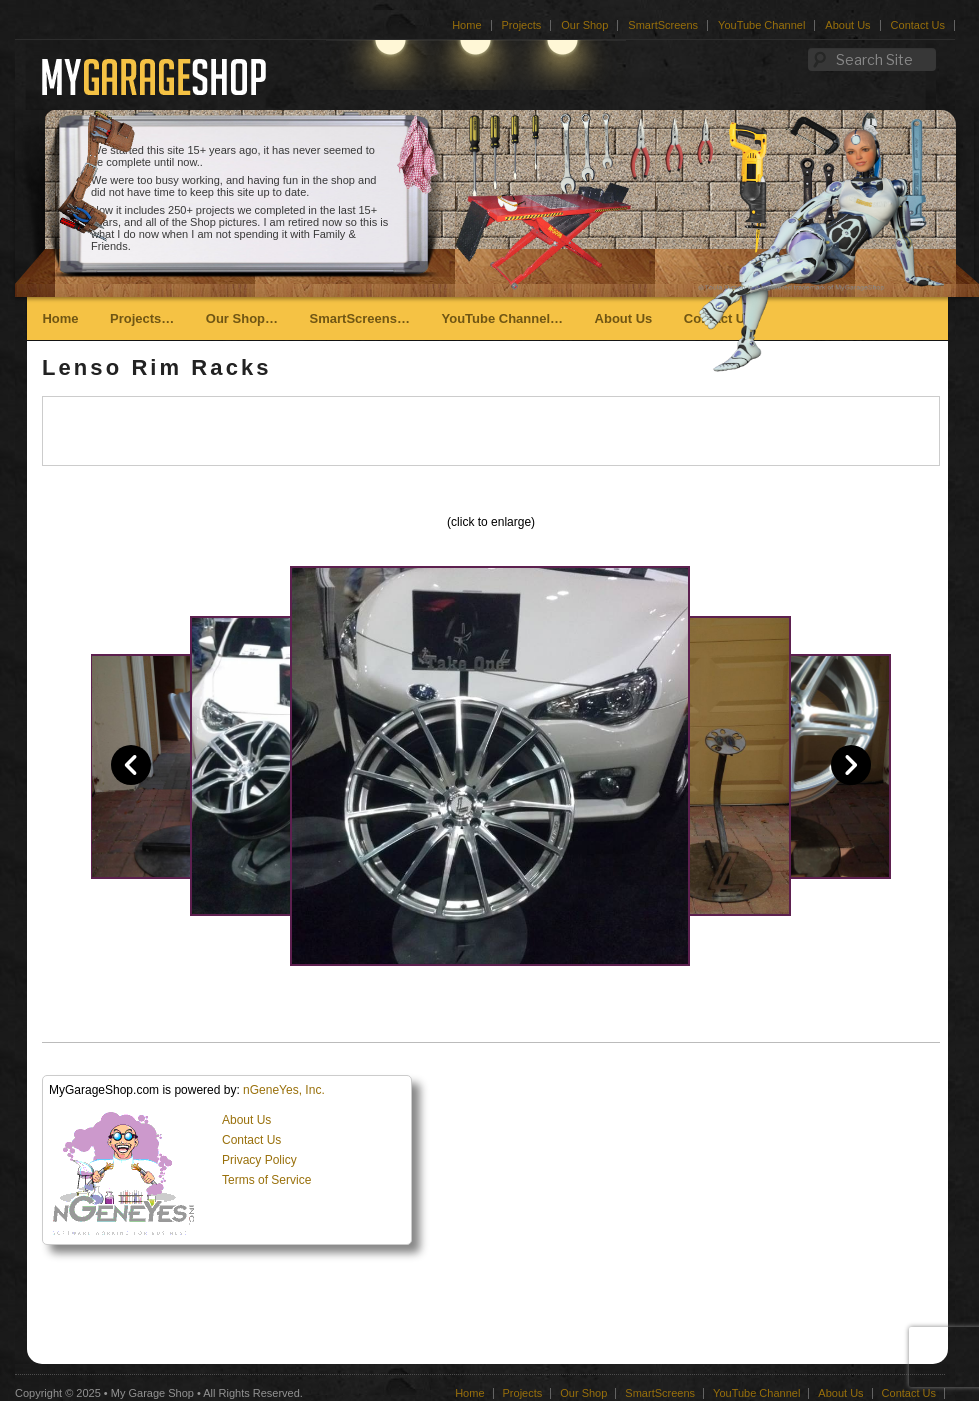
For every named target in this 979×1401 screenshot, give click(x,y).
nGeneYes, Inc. (284, 1090)
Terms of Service (266, 1180)
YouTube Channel (761, 25)
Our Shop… (242, 318)
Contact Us (918, 25)
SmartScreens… (360, 318)
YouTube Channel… (502, 318)
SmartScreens (663, 25)
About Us (847, 25)
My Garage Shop (152, 1393)
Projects (522, 25)
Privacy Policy (259, 1160)
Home (466, 25)
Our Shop (584, 25)
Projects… (142, 318)
